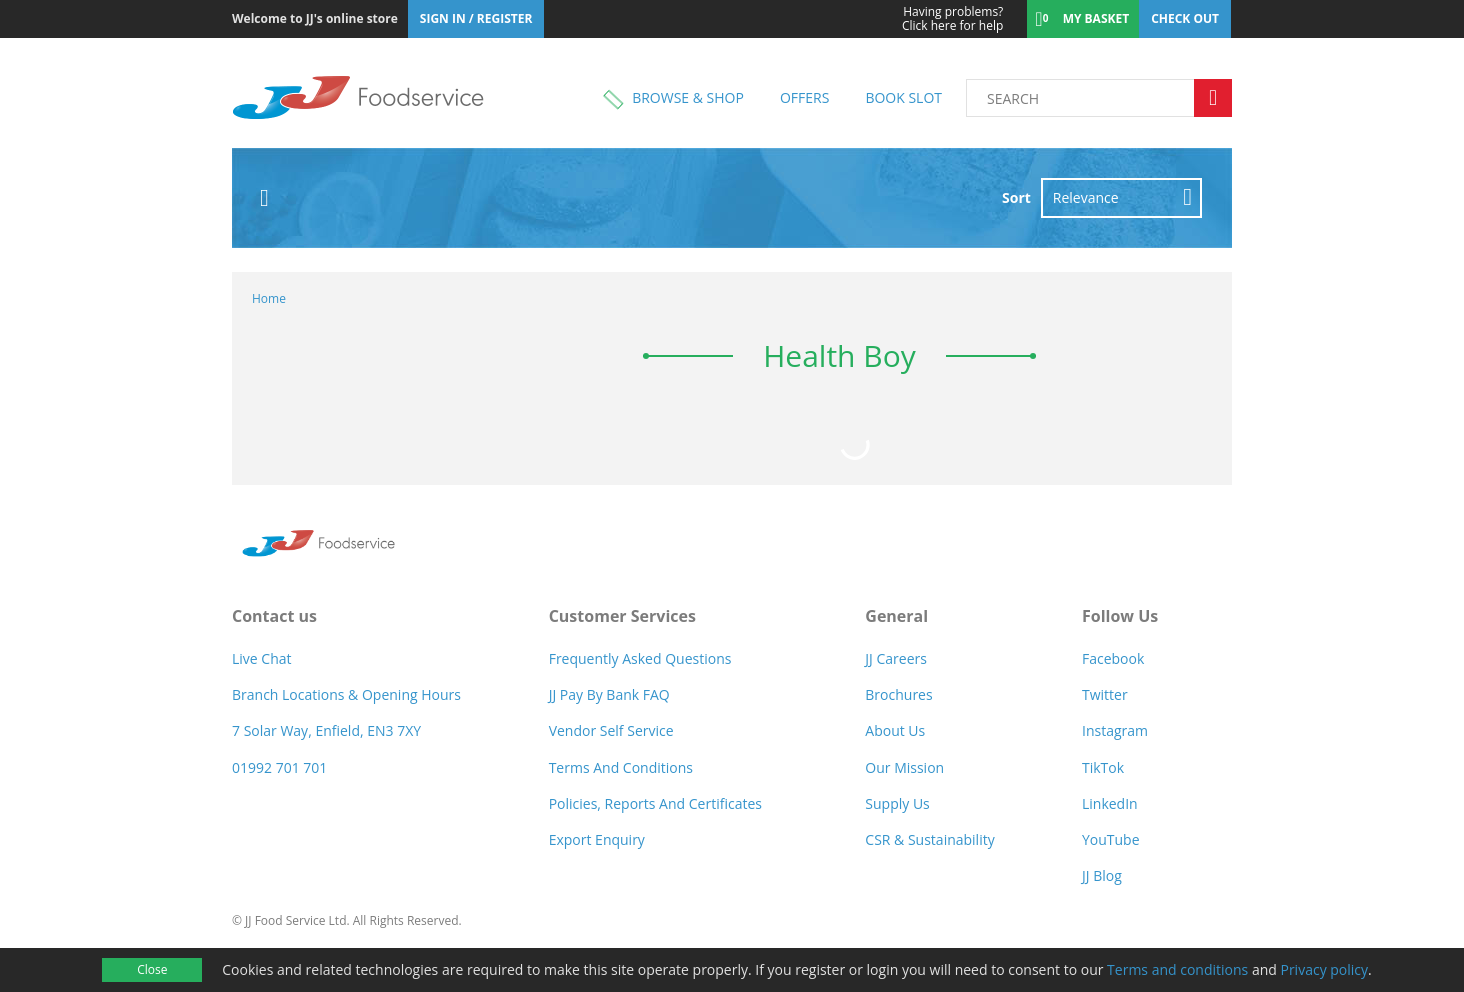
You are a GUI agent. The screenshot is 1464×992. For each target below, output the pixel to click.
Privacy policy (1324, 969)
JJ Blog (1102, 875)
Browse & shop (688, 97)
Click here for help (939, 19)
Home (269, 298)
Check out (1185, 18)
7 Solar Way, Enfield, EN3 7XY (326, 730)
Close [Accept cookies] (152, 969)
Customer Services (622, 616)
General (896, 616)
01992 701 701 (279, 767)
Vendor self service (611, 730)
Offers (804, 97)
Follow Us (1120, 616)
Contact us (274, 616)
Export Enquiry (597, 839)
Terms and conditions (1177, 969)
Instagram (1115, 730)
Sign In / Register (476, 18)
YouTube (1111, 839)
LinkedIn (1110, 803)
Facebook (1113, 658)
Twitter (1105, 694)
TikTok (1103, 767)
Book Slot (903, 97)
